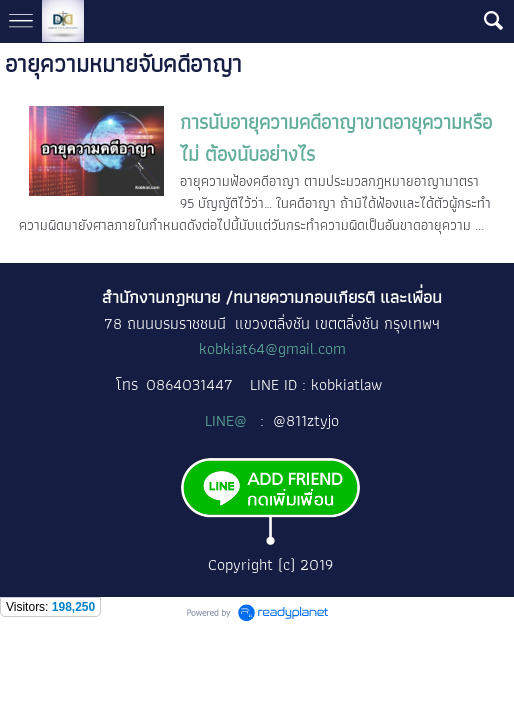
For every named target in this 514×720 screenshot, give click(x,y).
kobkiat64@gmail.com (272, 348)
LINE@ (228, 420)
